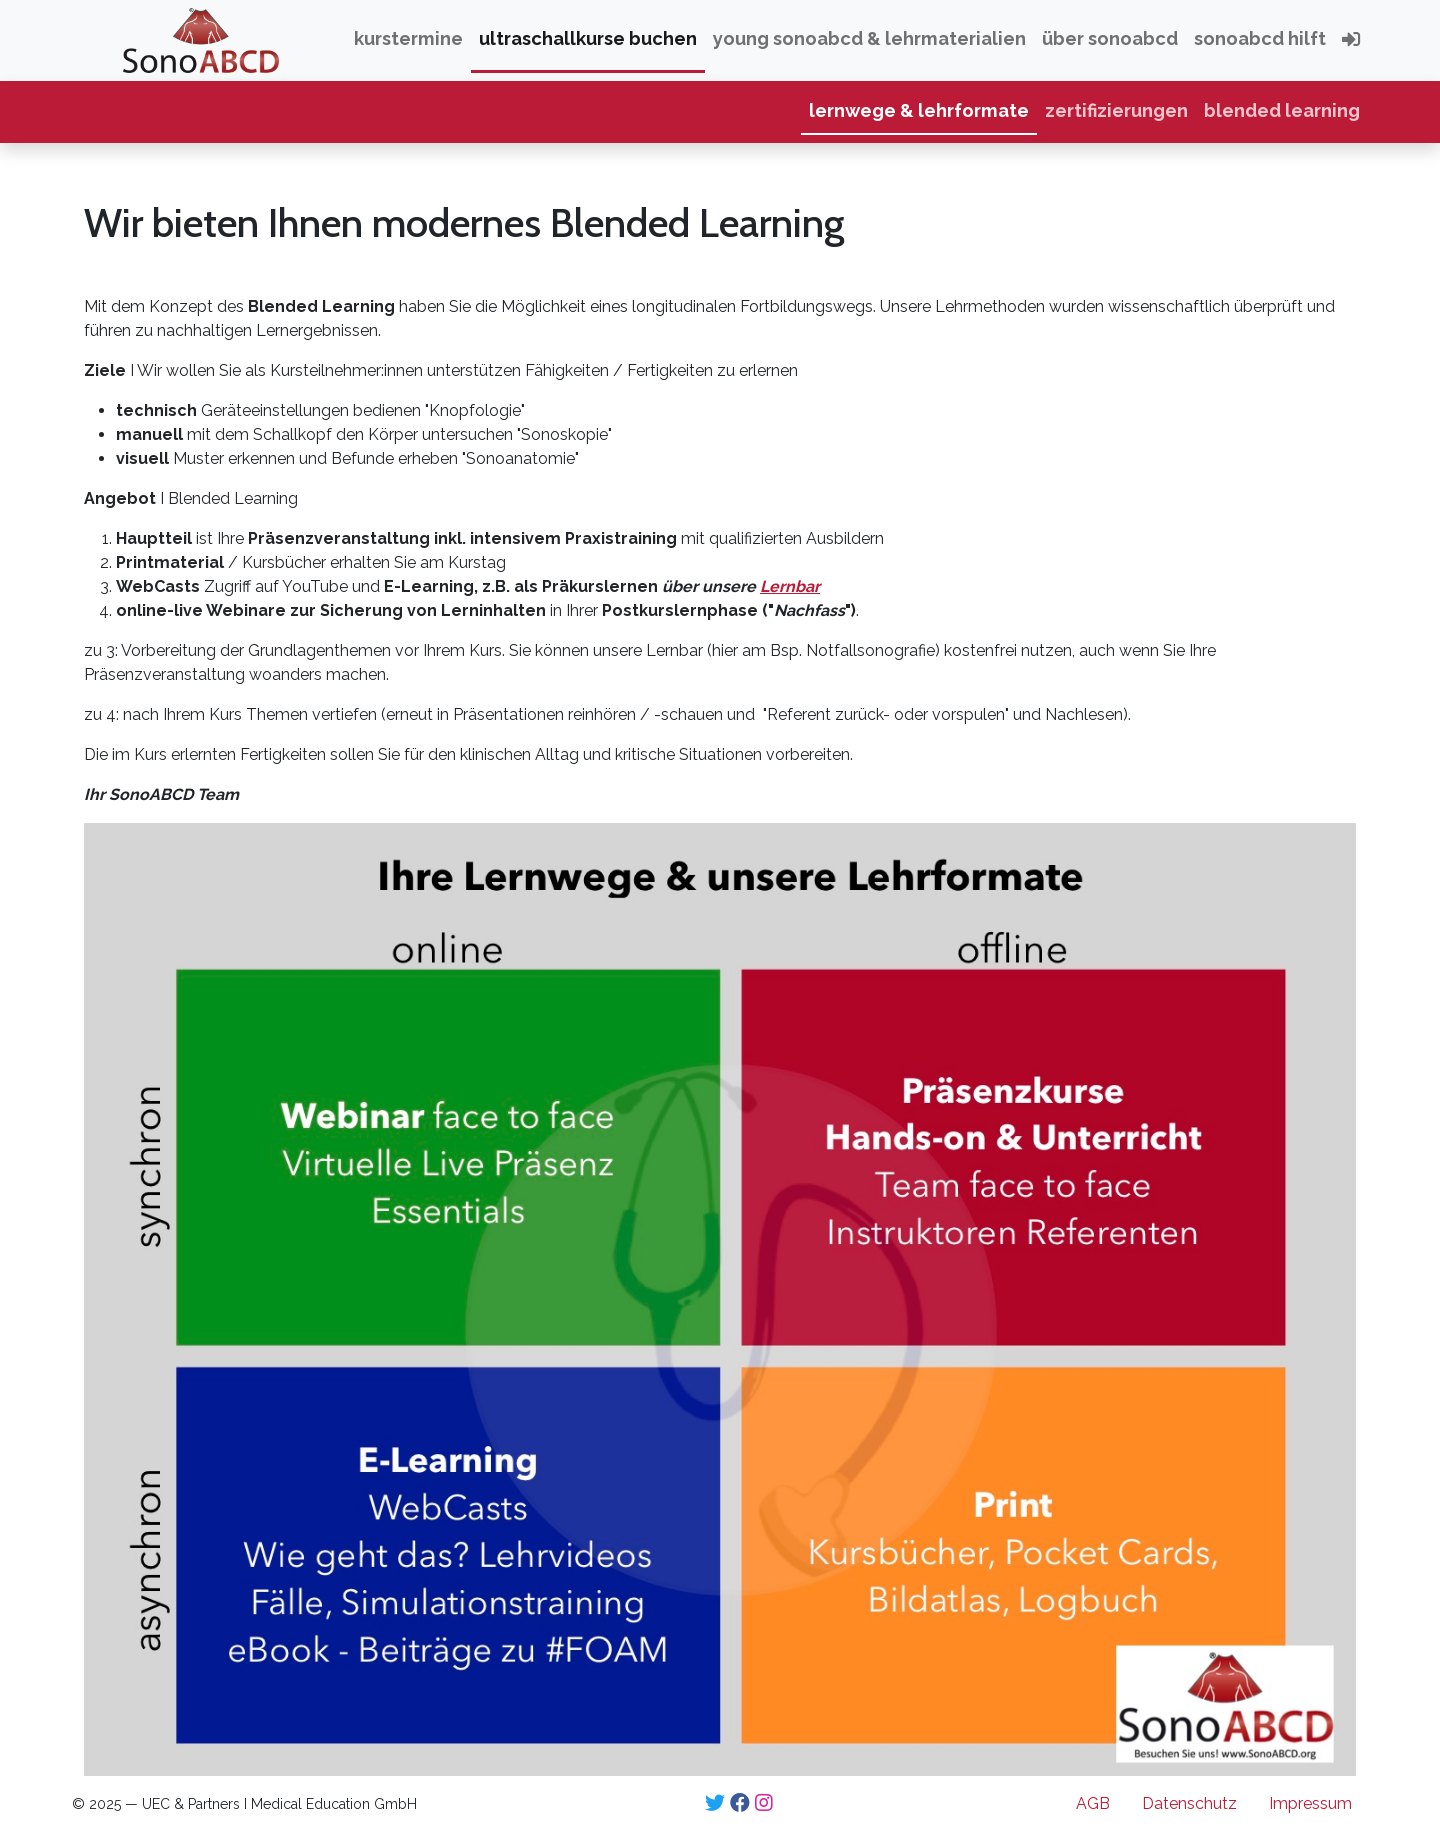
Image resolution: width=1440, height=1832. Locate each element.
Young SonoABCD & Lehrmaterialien (869, 38)
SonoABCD (123, 38)
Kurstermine (408, 38)
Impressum (1310, 1803)
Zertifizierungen (1116, 110)
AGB (1093, 1803)
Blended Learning (1282, 110)
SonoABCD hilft (1260, 38)
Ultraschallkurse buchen (588, 38)
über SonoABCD (1110, 38)
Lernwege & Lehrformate (919, 110)
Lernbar (790, 586)
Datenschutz (1189, 1803)
